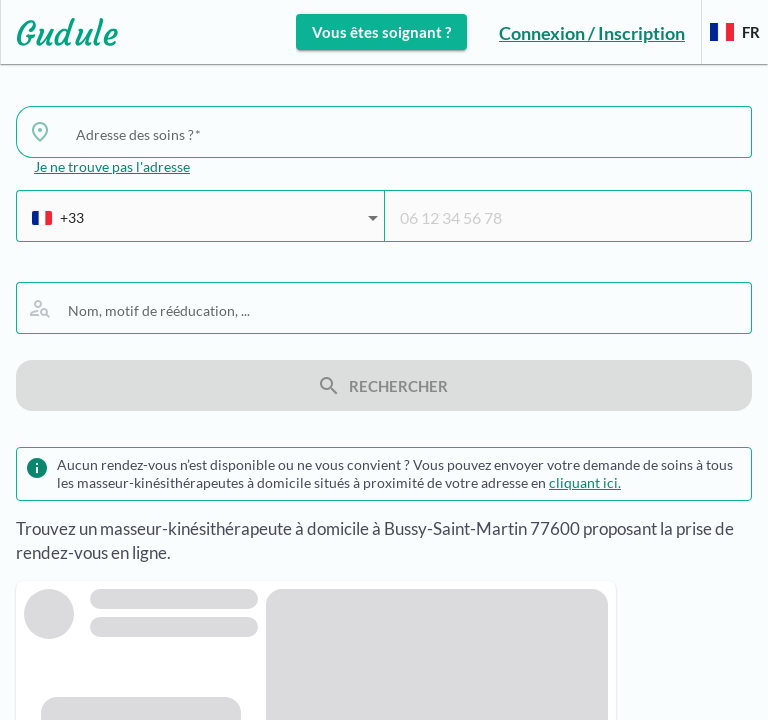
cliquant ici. (585, 482)
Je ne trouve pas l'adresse (112, 166)
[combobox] (406, 134)
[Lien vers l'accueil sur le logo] (59, 32)
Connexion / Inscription (592, 33)
